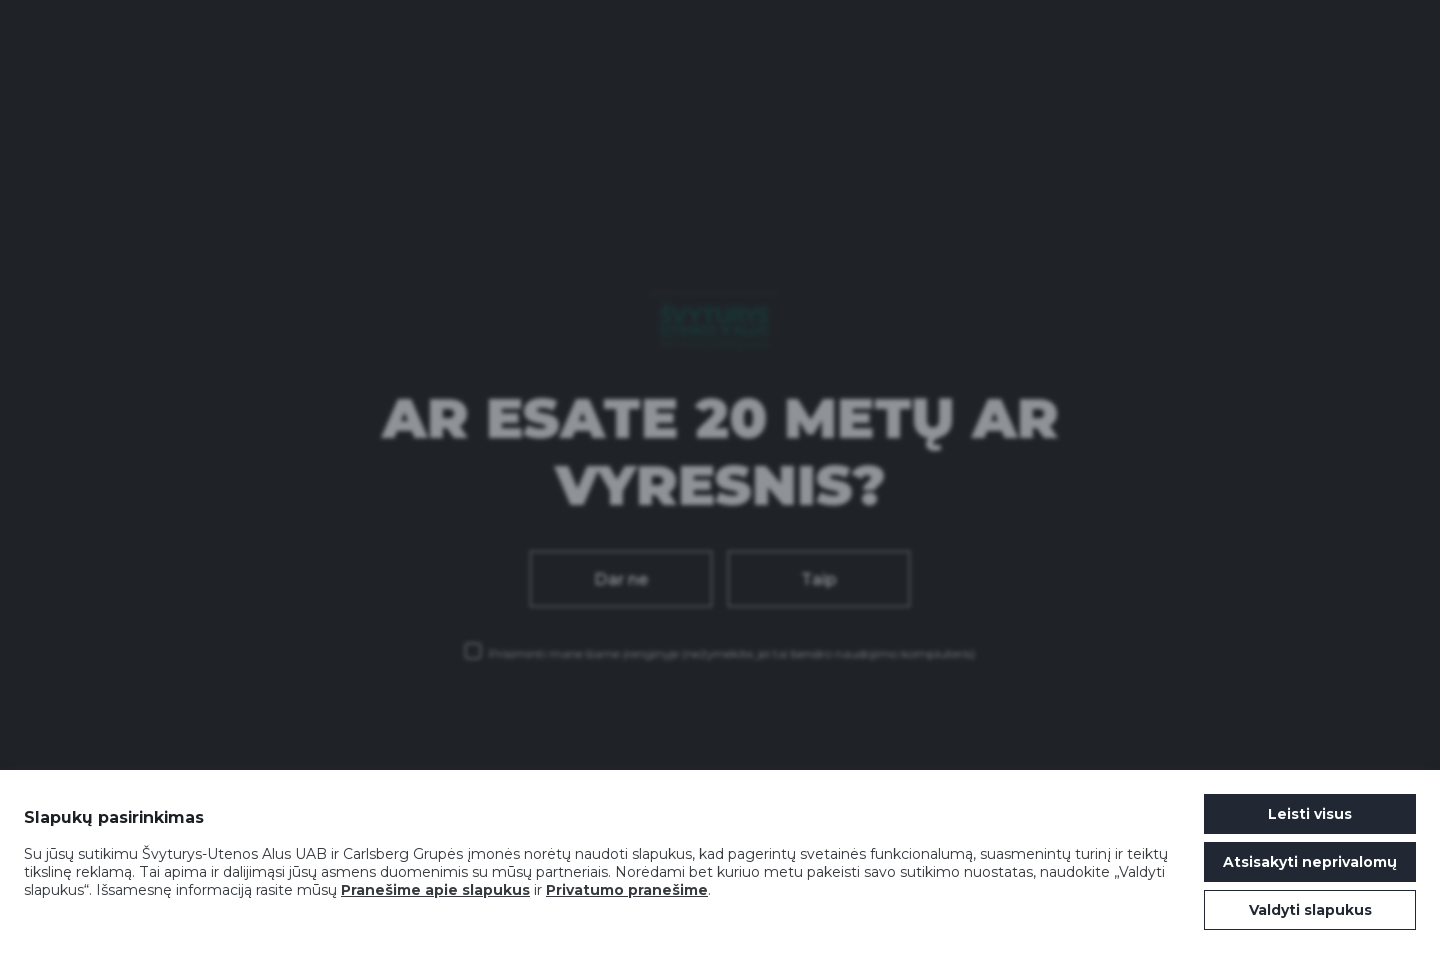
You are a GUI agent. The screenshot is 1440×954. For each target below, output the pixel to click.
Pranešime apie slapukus (435, 890)
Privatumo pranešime (627, 890)
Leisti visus (1310, 814)
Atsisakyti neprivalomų (1310, 862)
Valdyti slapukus (1310, 910)
